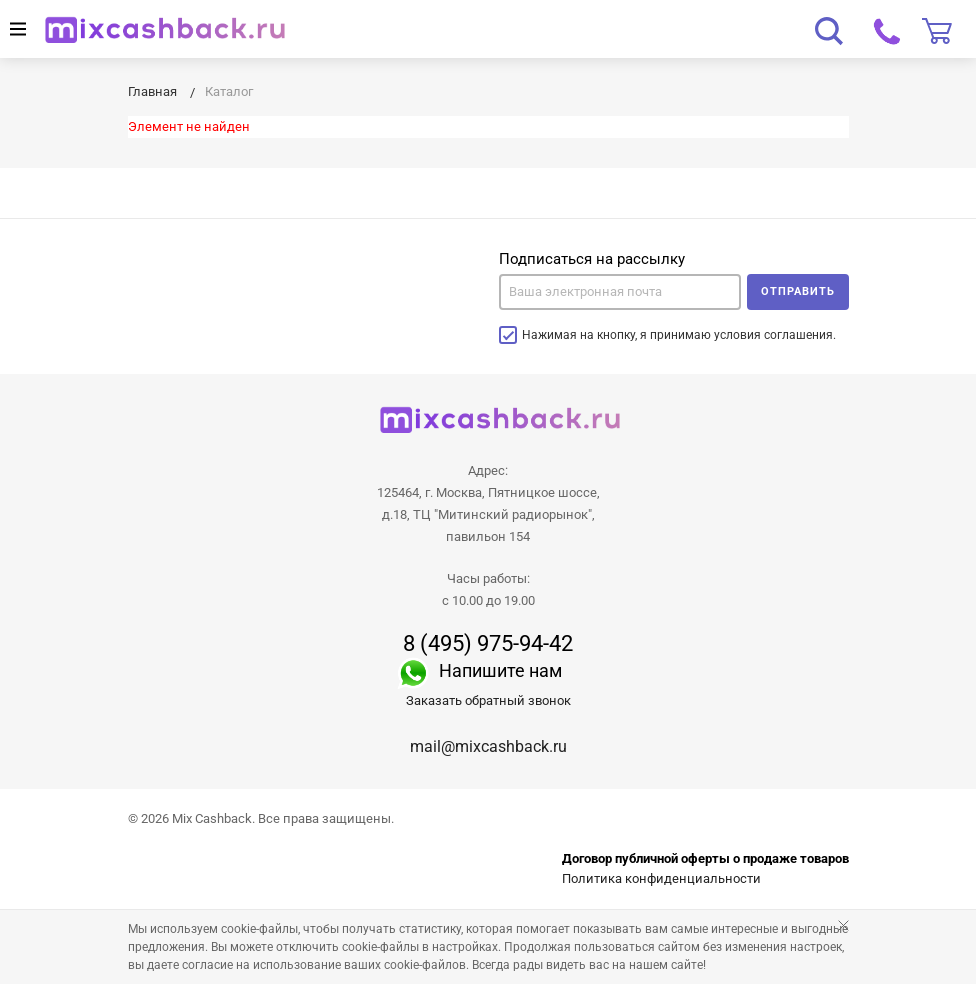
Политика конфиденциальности (661, 878)
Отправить (798, 291)
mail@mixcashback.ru (488, 746)
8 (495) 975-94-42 (488, 644)
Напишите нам (500, 670)
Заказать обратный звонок (488, 700)
